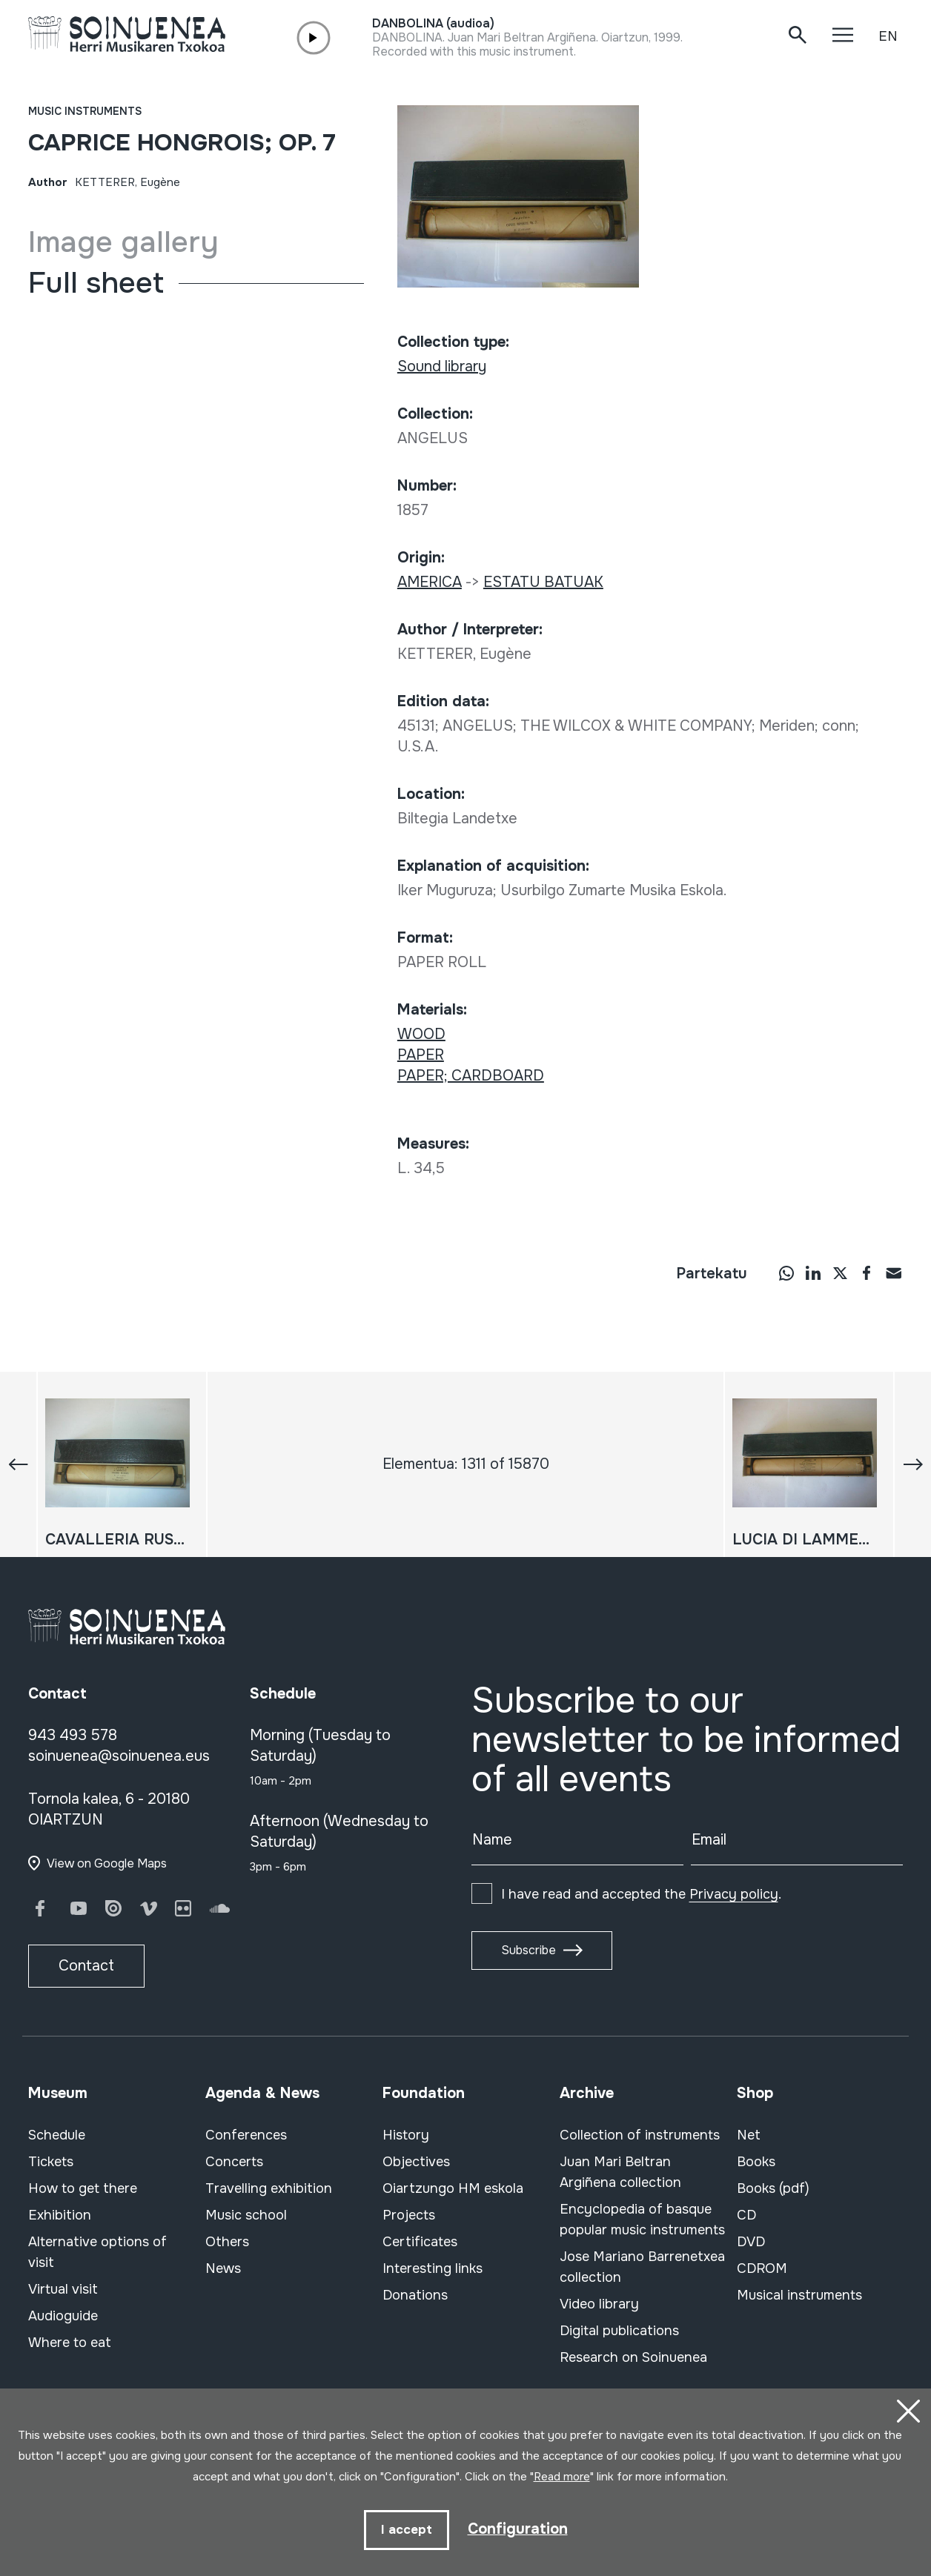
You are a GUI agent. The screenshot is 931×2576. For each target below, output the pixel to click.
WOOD (421, 1034)
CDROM (762, 2268)
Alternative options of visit (97, 2252)
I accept (406, 2529)
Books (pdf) (773, 2188)
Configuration (518, 2529)
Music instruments (85, 111)
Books (756, 2162)
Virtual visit (63, 2289)
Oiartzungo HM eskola (452, 2188)
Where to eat (69, 2342)
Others (227, 2242)
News (223, 2268)
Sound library (441, 366)
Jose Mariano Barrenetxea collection (642, 2266)
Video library (599, 2304)
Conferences (246, 2135)
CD (746, 2215)
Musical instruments (799, 2295)
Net (749, 2135)
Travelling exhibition (268, 2188)
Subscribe (528, 1950)
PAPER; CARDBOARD (470, 1075)
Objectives (416, 2162)
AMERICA (429, 582)
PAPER (420, 1055)
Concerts (234, 2162)
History (405, 2135)
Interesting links (432, 2268)
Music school (246, 2215)
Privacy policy (733, 1894)
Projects (408, 2215)
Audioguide (63, 2316)
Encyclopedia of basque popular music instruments (642, 2219)
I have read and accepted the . (641, 1894)
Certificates (419, 2242)
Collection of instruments (640, 2135)
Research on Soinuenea (633, 2357)
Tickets (50, 2162)
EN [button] (888, 36)
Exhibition (59, 2215)
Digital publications (619, 2331)
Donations (415, 2295)
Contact (86, 1965)
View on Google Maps (107, 1863)
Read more (562, 2477)
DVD (751, 2242)
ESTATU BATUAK (543, 582)
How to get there (82, 2188)
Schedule (56, 2135)
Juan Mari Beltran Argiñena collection (620, 2172)
